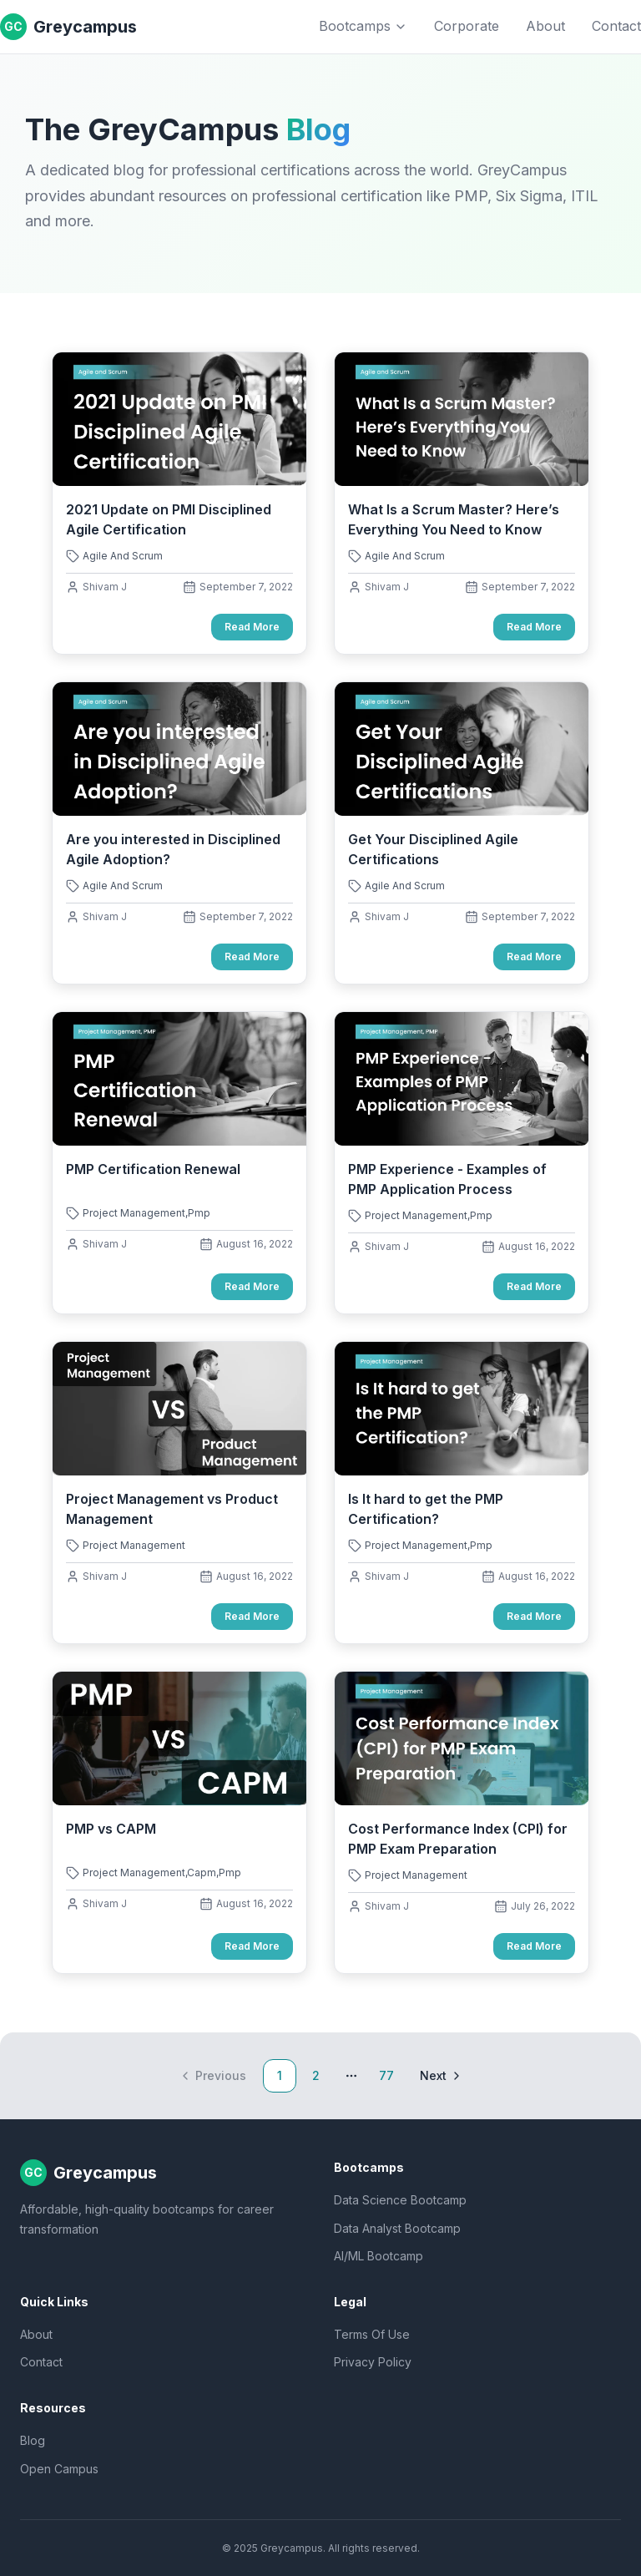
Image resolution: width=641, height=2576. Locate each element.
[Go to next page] (439, 2076)
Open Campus (59, 2469)
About (545, 26)
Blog (32, 2440)
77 (386, 2075)
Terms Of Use (372, 2334)
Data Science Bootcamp (400, 2200)
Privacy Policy (372, 2362)
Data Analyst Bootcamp (397, 2228)
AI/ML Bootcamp (378, 2256)
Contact (616, 26)
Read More (252, 626)
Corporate (466, 26)
